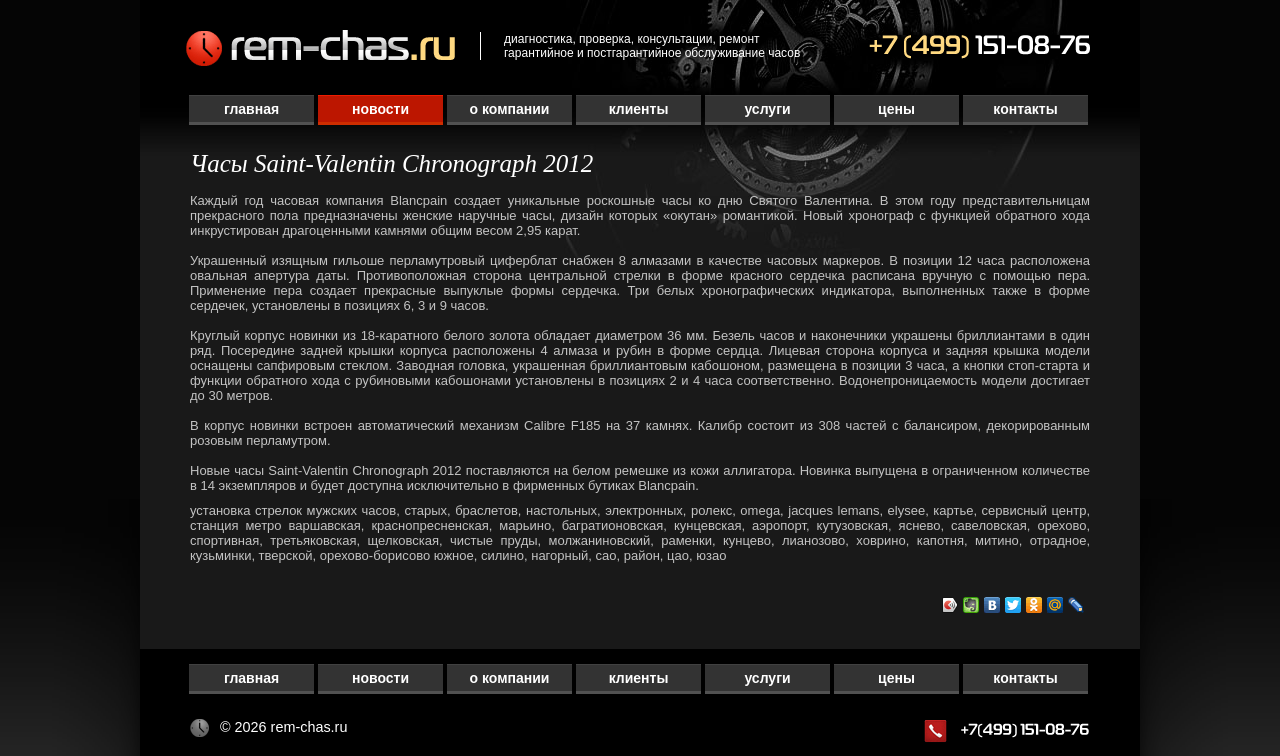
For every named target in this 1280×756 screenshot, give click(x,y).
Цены (896, 109)
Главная (251, 109)
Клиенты (639, 109)
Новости (380, 109)
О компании (510, 109)
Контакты (1025, 109)
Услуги (767, 109)
